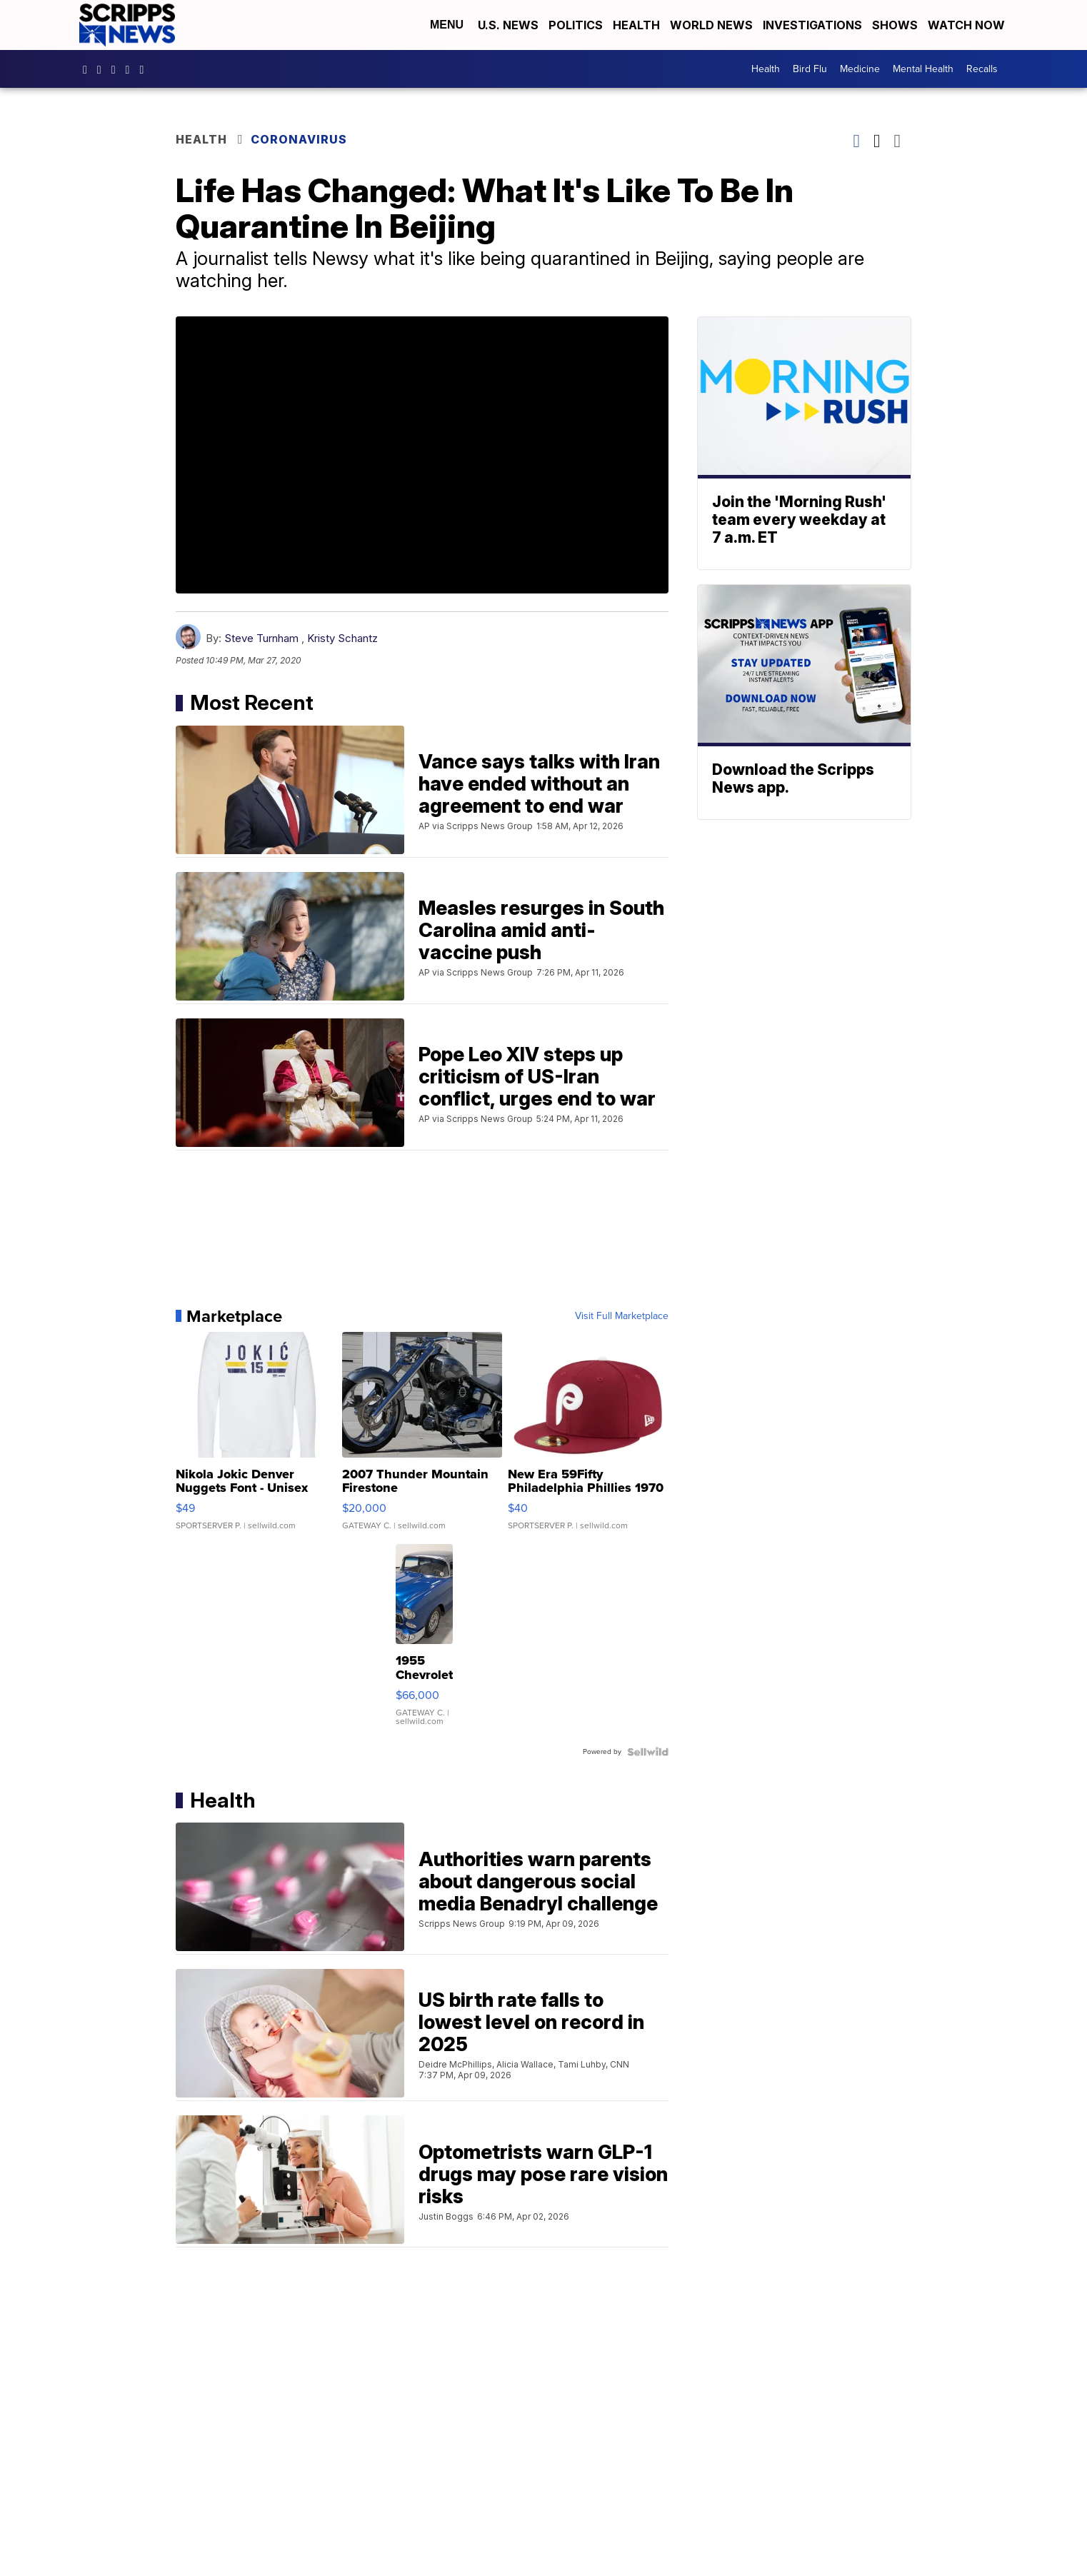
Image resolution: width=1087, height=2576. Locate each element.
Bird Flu (810, 68)
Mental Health (923, 68)
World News (711, 25)
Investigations (812, 25)
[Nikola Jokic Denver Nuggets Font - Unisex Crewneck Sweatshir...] (256, 1438)
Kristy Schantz (342, 638)
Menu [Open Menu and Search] (447, 25)
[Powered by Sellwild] (647, 1752)
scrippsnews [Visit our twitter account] (131, 69)
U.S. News (508, 25)
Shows (895, 25)
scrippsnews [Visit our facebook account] (88, 69)
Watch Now (968, 25)
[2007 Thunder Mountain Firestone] (422, 1438)
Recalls (982, 68)
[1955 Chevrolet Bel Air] (424, 1642)
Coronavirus (299, 139)
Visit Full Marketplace (621, 1316)
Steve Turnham (261, 638)
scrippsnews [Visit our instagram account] (103, 69)
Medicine (860, 68)
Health (636, 25)
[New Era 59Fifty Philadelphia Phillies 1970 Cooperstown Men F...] (588, 1438)
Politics (575, 25)
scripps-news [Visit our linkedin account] (117, 69)
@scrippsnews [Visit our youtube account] (145, 69)
